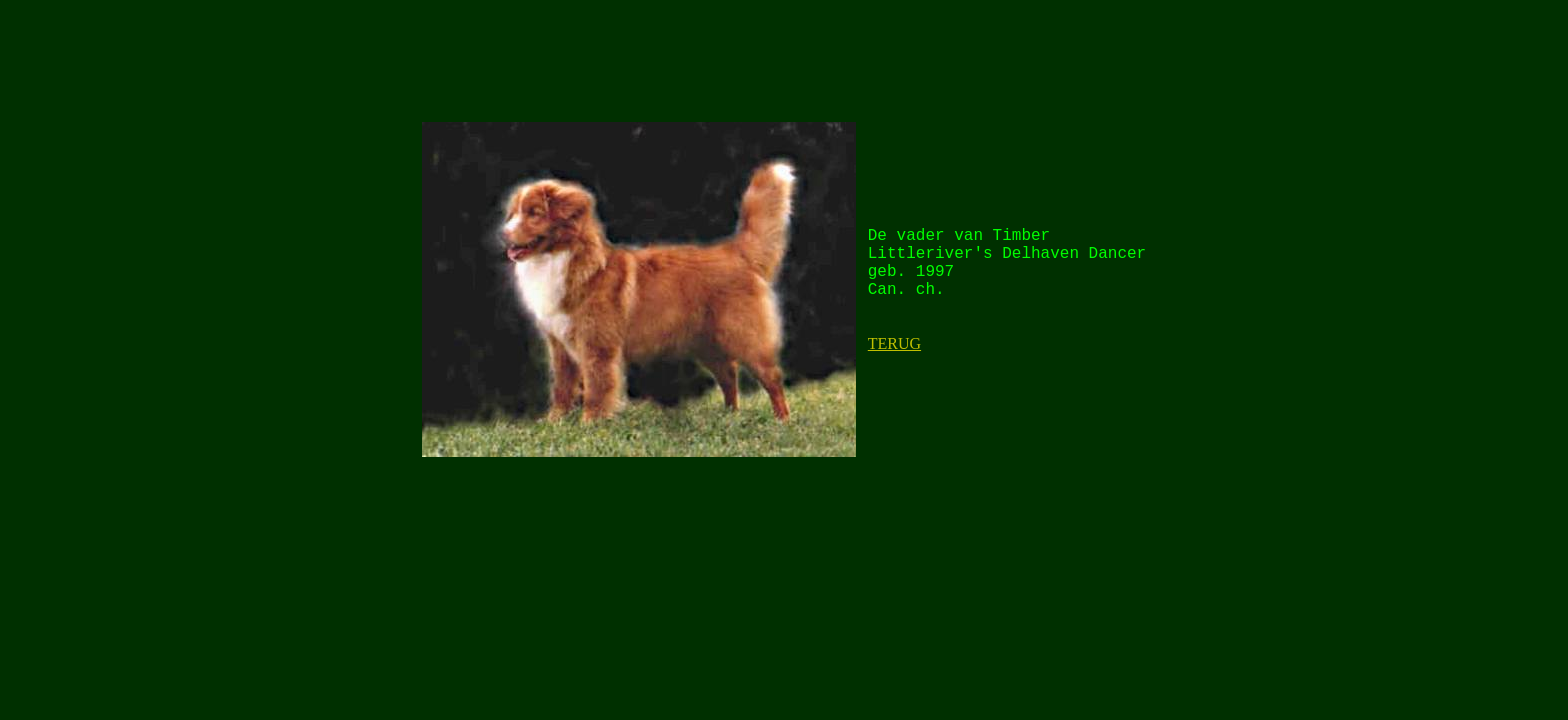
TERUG (894, 343)
